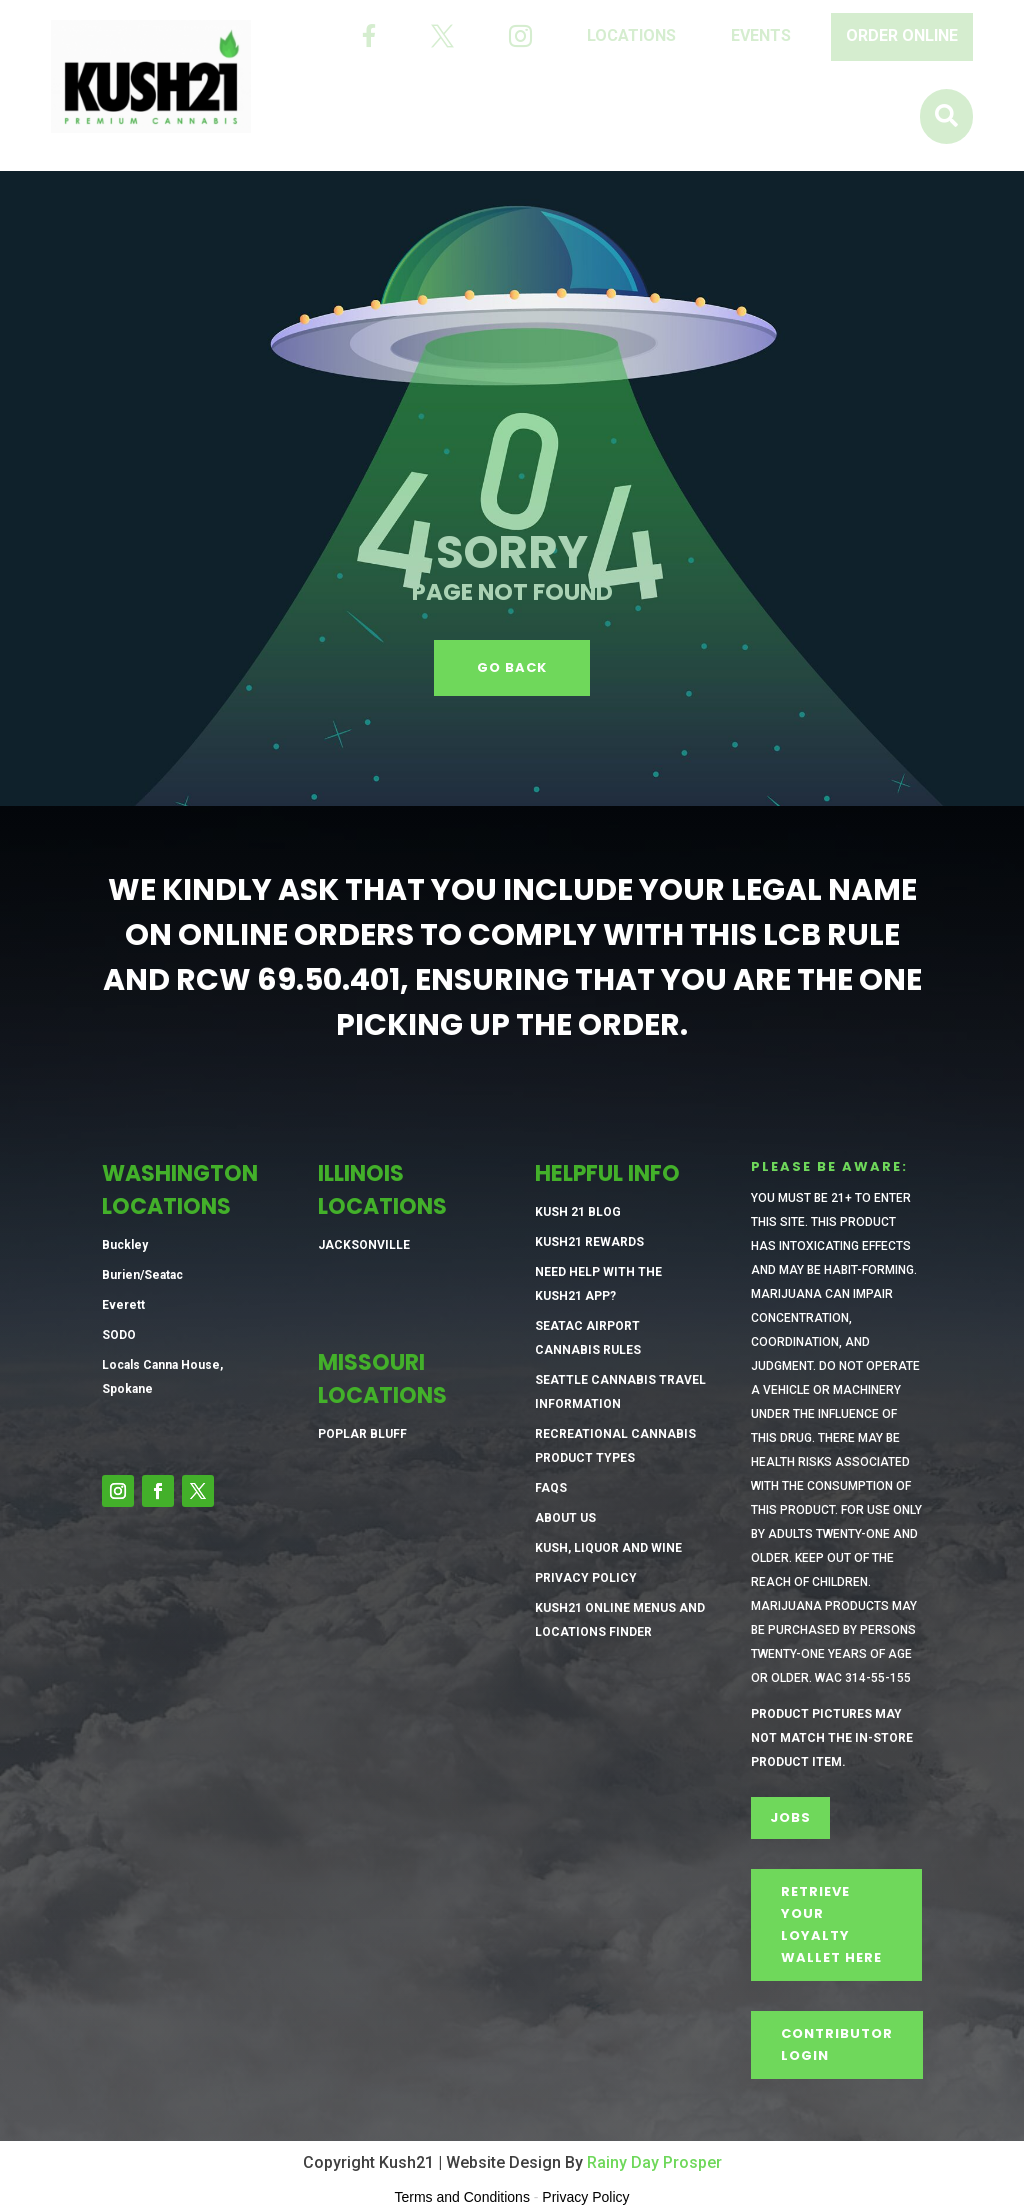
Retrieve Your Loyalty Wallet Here (831, 1924)
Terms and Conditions (462, 2197)
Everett (123, 1305)
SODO (119, 1335)
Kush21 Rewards (589, 1242)
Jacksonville (364, 1245)
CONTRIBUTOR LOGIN (837, 2044)
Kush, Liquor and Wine (608, 1548)
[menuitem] (369, 36)
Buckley (125, 1245)
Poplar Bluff (362, 1434)
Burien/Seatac (142, 1275)
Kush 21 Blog (578, 1212)
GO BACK (512, 667)
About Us (565, 1518)
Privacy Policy (586, 1578)
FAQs (551, 1488)
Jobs (790, 1817)
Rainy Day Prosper (654, 2162)
